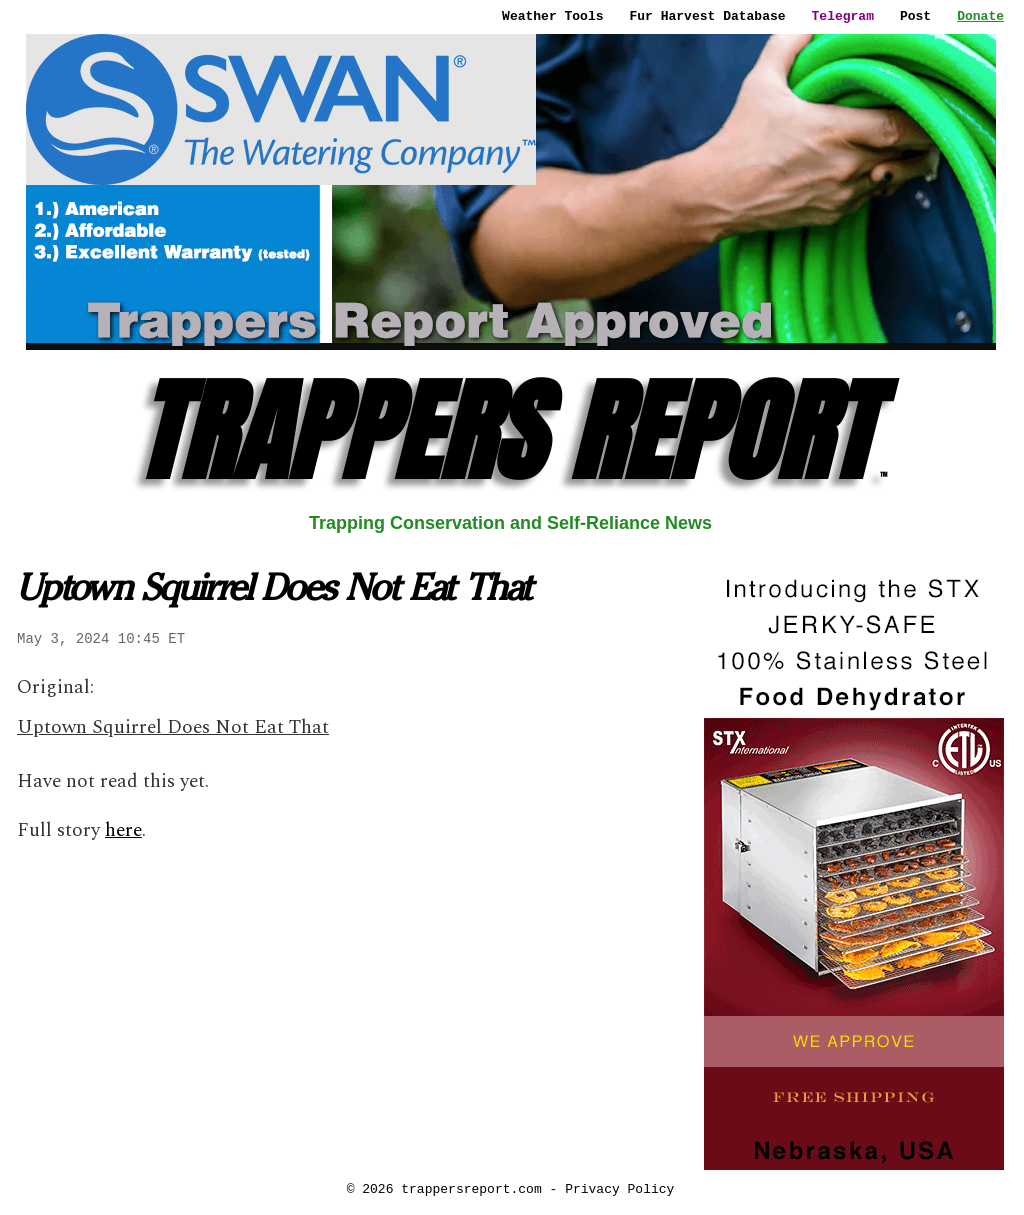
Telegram (843, 16)
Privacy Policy (619, 1189)
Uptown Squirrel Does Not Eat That (173, 727)
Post (915, 16)
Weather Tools (552, 16)
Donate (980, 16)
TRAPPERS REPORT (510, 431)
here (123, 830)
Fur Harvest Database (708, 16)
